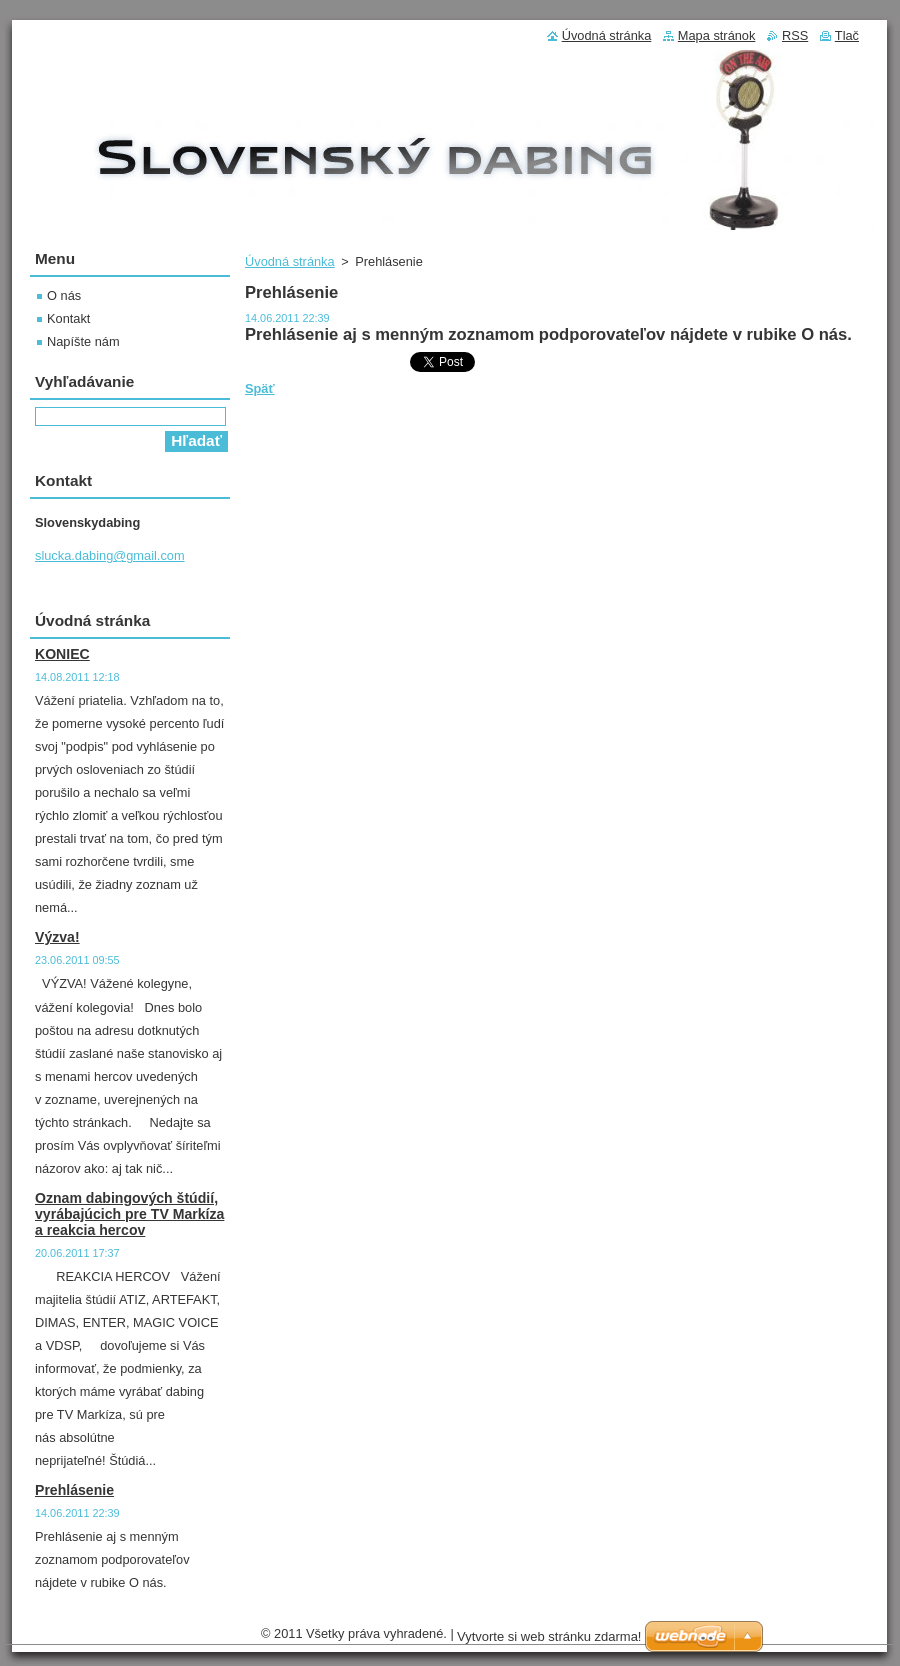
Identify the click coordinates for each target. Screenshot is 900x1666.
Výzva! (57, 937)
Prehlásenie (74, 1490)
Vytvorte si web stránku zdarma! (549, 1636)
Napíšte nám (83, 341)
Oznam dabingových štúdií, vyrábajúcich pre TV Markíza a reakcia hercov (129, 1214)
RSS (795, 35)
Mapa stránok (717, 35)
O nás (64, 295)
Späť (260, 388)
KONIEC (62, 654)
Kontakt (68, 318)
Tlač (847, 35)
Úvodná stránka (290, 261)
